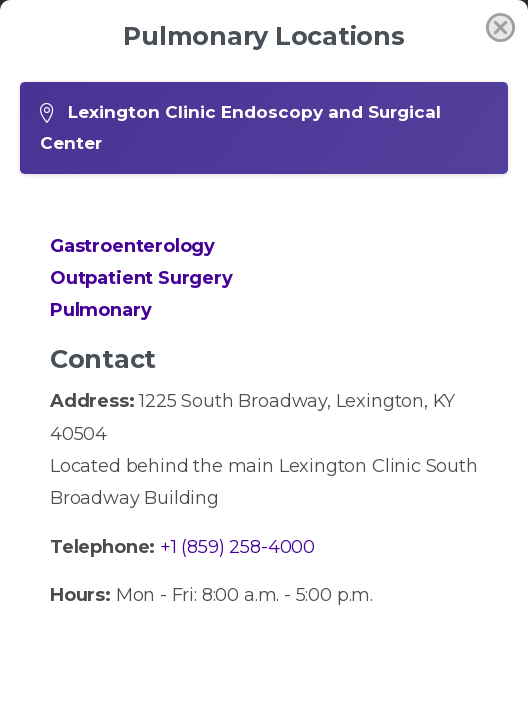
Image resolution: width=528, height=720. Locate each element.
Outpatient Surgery (141, 278)
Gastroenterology (132, 246)
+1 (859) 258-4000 (237, 547)
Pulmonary (100, 310)
